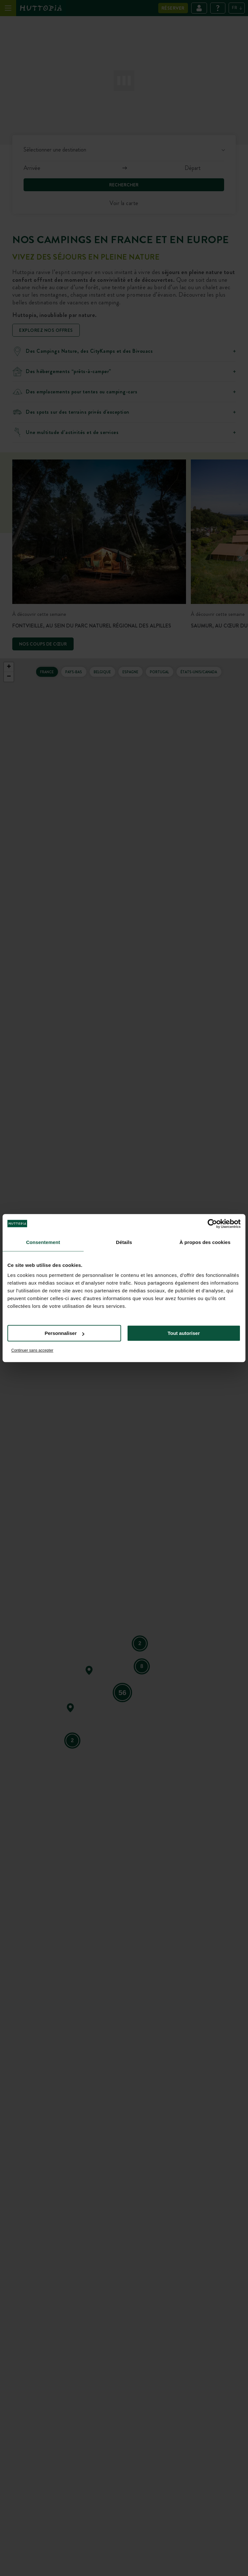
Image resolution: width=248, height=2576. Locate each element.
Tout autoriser (184, 1333)
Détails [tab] (124, 1242)
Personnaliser (64, 1333)
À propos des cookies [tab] (205, 1242)
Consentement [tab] (43, 1242)
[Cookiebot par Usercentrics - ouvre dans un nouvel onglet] (212, 1224)
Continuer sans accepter (32, 1350)
